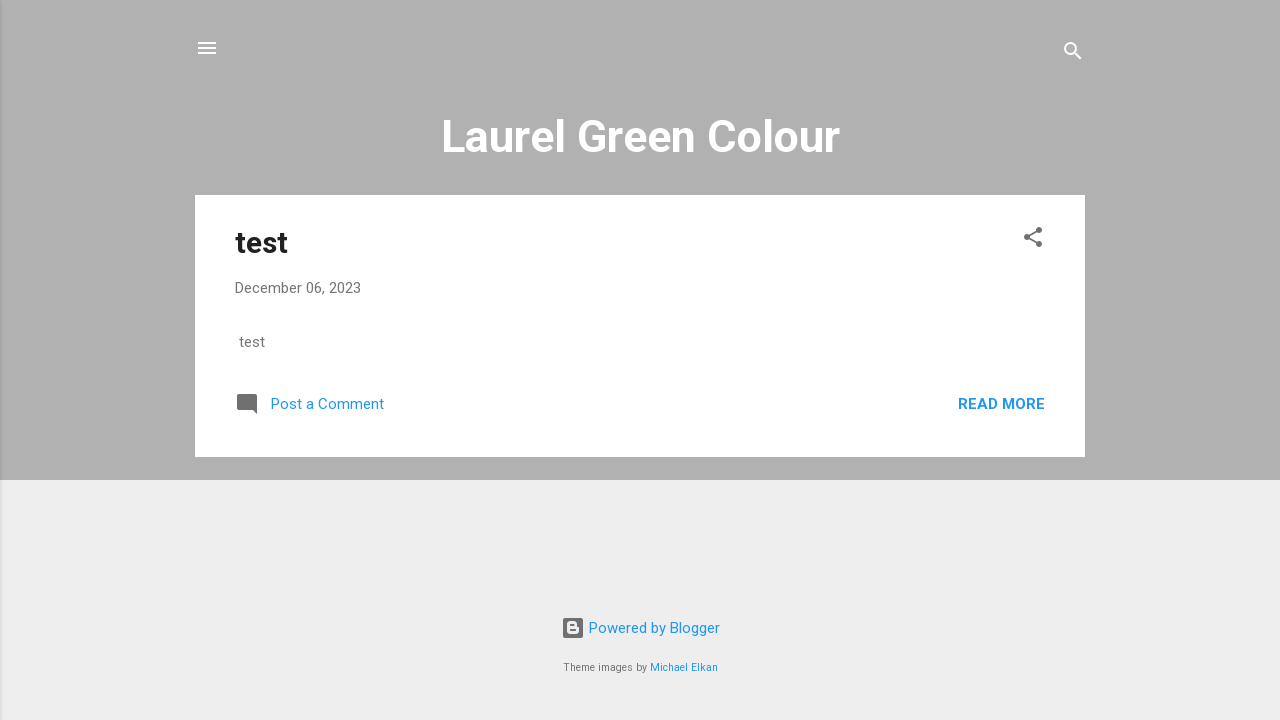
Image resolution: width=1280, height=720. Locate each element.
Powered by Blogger (640, 628)
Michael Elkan (684, 667)
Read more (1001, 404)
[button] (1033, 240)
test (261, 242)
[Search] (1073, 54)
